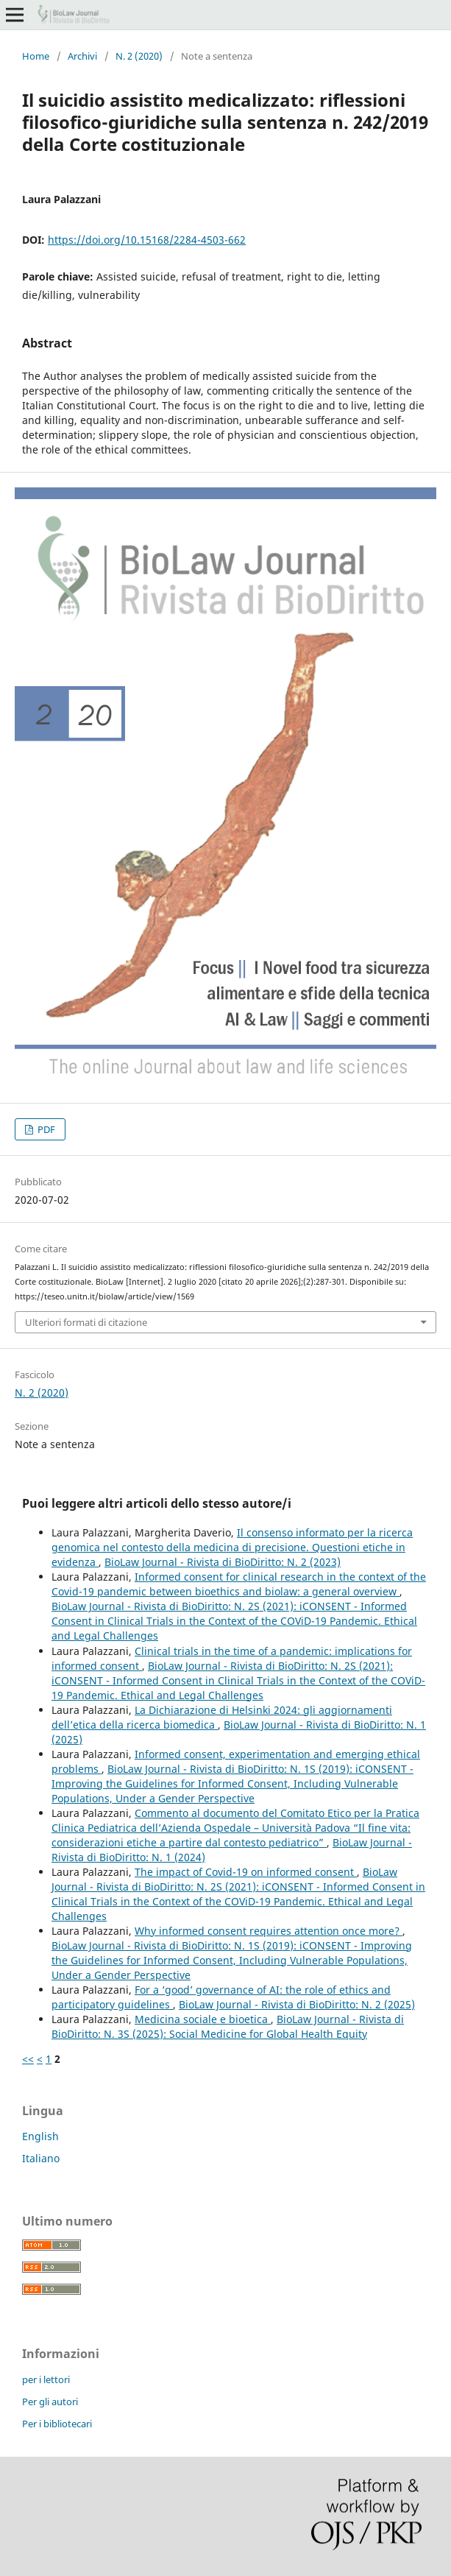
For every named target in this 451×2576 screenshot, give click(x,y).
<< (28, 2059)
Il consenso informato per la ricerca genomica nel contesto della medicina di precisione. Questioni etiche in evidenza (232, 1547)
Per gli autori (50, 2401)
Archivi (82, 56)
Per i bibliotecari (57, 2423)
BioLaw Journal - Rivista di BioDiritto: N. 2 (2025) (297, 2004)
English (40, 2136)
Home (35, 56)
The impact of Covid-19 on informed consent (246, 1872)
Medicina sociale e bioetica (203, 2019)
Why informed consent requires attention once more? (268, 1931)
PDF (45, 1129)
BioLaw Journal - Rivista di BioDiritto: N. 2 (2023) (222, 1562)
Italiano (41, 2158)
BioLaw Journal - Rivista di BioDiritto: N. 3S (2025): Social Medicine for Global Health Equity (228, 2026)
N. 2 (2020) (139, 56)
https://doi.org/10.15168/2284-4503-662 (147, 240)
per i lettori (46, 2379)
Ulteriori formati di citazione (86, 1322)
